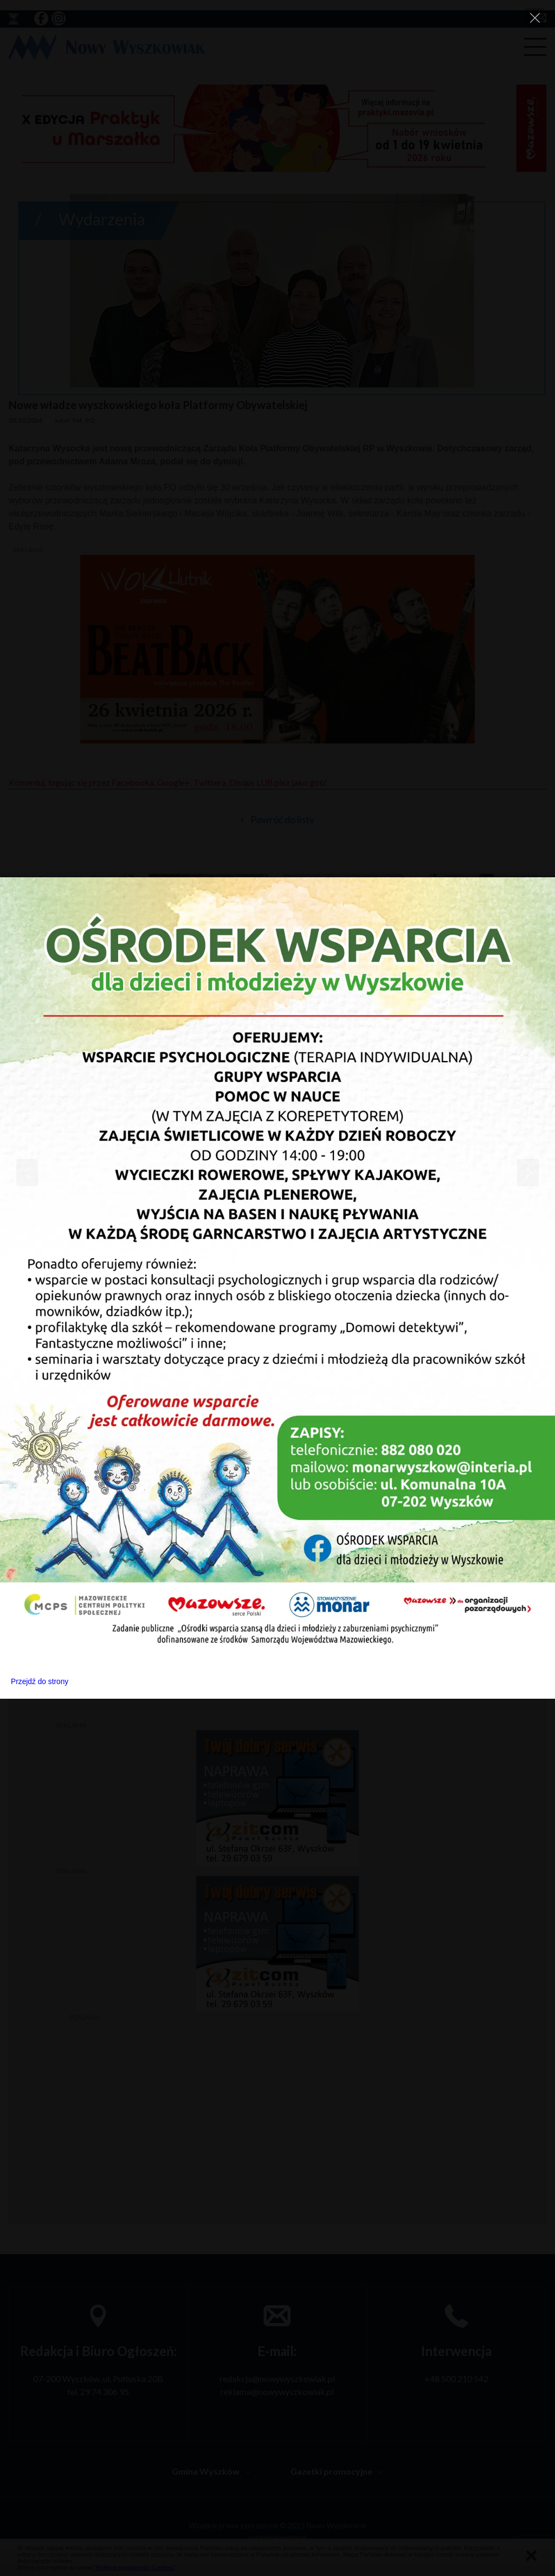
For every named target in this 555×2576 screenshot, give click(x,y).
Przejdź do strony (39, 1682)
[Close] (534, 17)
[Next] (528, 1172)
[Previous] (27, 1172)
